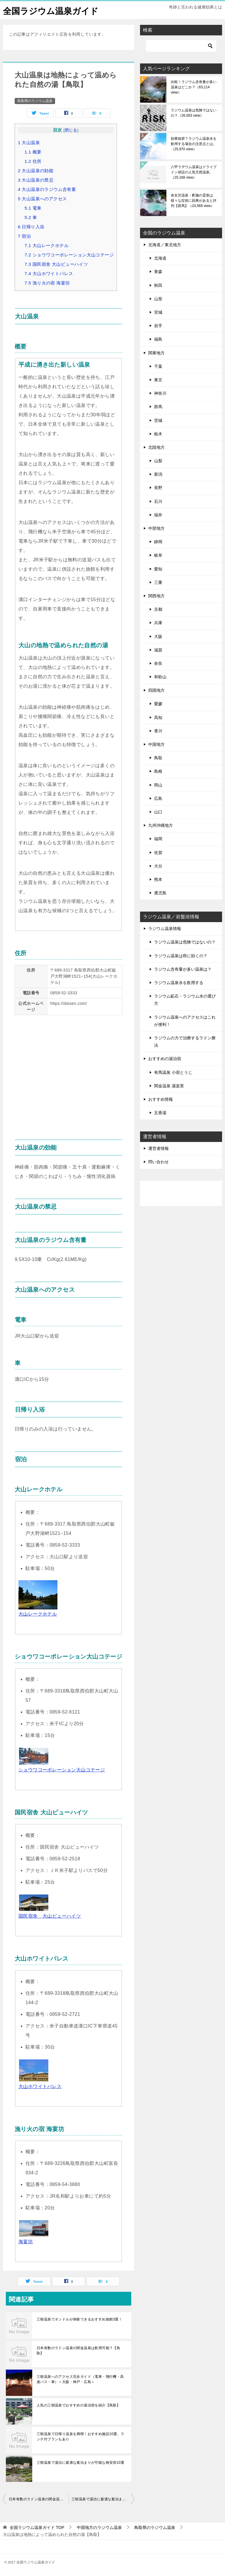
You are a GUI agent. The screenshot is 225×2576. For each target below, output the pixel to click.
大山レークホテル (47, 245)
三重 (158, 582)
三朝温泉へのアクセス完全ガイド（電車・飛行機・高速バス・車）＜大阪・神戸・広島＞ (80, 2379)
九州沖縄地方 (160, 825)
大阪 (158, 636)
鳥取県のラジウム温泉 (34, 101)
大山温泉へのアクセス (42, 198)
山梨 (158, 460)
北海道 (160, 258)
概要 (33, 151)
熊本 (158, 879)
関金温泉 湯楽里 (169, 1085)
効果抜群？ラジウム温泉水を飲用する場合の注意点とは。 (194, 144)
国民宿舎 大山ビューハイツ (56, 264)
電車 (33, 208)
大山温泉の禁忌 (35, 179)
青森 (158, 271)
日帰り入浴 (31, 226)
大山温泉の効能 (35, 170)
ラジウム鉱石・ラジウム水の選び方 (185, 1000)
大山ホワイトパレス (49, 273)
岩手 (158, 325)
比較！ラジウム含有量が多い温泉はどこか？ (194, 87)
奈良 (158, 663)
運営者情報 (158, 1148)
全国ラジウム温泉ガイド (52, 10)
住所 (33, 161)
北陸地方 (156, 447)
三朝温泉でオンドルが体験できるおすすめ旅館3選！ (79, 2319)
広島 (158, 798)
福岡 (158, 838)
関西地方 (156, 595)
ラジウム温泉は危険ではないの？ (194, 113)
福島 (158, 339)
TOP (37, 2527)
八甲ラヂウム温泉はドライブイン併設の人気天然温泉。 (194, 172)
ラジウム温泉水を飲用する (178, 982)
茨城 (158, 420)
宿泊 (24, 236)
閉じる (71, 130)
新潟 (158, 474)
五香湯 (160, 1112)
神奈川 (160, 393)
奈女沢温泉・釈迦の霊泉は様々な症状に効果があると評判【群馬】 (194, 200)
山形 (158, 298)
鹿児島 (160, 893)
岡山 (158, 785)
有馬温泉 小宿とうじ (173, 1072)
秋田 (158, 285)
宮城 (158, 312)
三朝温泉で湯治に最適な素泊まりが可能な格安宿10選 (80, 2463)
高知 (158, 717)
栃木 (158, 434)
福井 (158, 515)
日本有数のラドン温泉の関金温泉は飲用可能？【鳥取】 (78, 2350)
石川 (158, 501)
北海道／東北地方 (164, 244)
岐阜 (158, 555)
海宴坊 (25, 2241)
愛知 (158, 569)
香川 (158, 731)
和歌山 (160, 676)
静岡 (158, 541)
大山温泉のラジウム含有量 (47, 189)
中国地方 (156, 744)
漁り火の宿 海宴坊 (47, 282)
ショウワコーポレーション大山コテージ (69, 254)
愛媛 (158, 703)
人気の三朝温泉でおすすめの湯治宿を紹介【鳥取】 (78, 2405)
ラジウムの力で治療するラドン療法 (185, 1042)
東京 (158, 379)
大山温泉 (29, 142)
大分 (158, 866)
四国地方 (156, 690)
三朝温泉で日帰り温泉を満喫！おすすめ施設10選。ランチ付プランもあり (80, 2436)
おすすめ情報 (160, 1099)
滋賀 (158, 650)
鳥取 (158, 757)
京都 (158, 609)
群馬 (158, 406)
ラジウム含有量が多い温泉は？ (183, 969)
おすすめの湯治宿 (164, 1058)
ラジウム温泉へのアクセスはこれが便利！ (185, 1021)
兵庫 (158, 622)
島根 (158, 771)
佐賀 (158, 852)
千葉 (158, 366)
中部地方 (156, 528)
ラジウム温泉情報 (164, 928)
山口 (158, 812)
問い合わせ (158, 1162)
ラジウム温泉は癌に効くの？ (180, 955)
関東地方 (156, 353)
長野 (158, 487)
